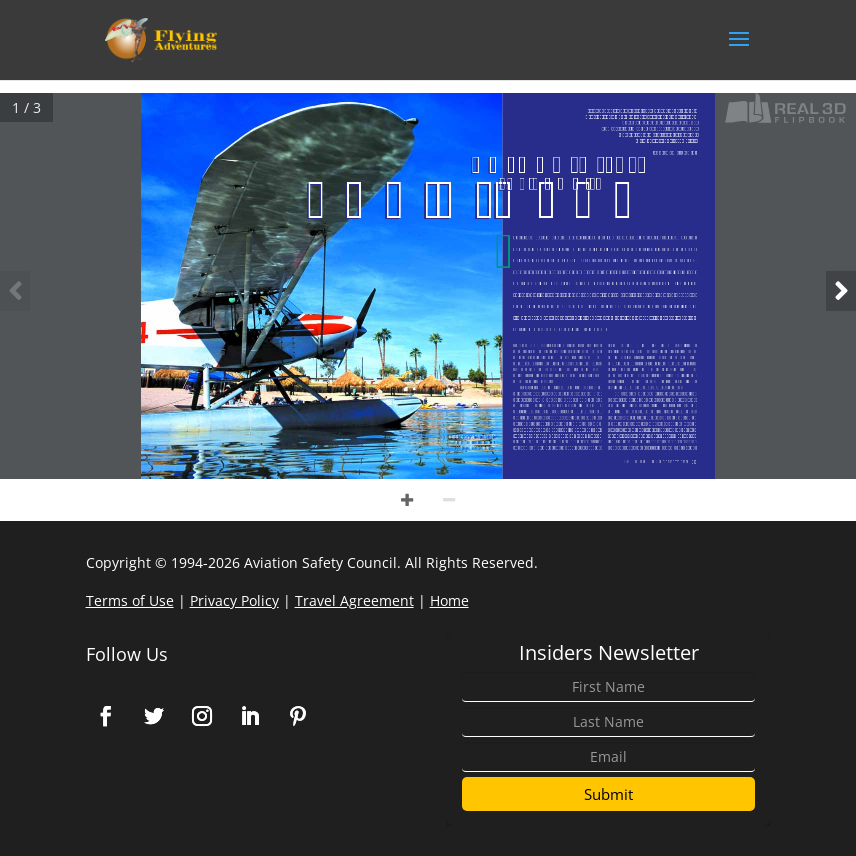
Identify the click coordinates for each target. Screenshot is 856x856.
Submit (608, 794)
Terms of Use (130, 600)
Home (449, 600)
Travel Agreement (354, 600)
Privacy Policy (234, 600)
